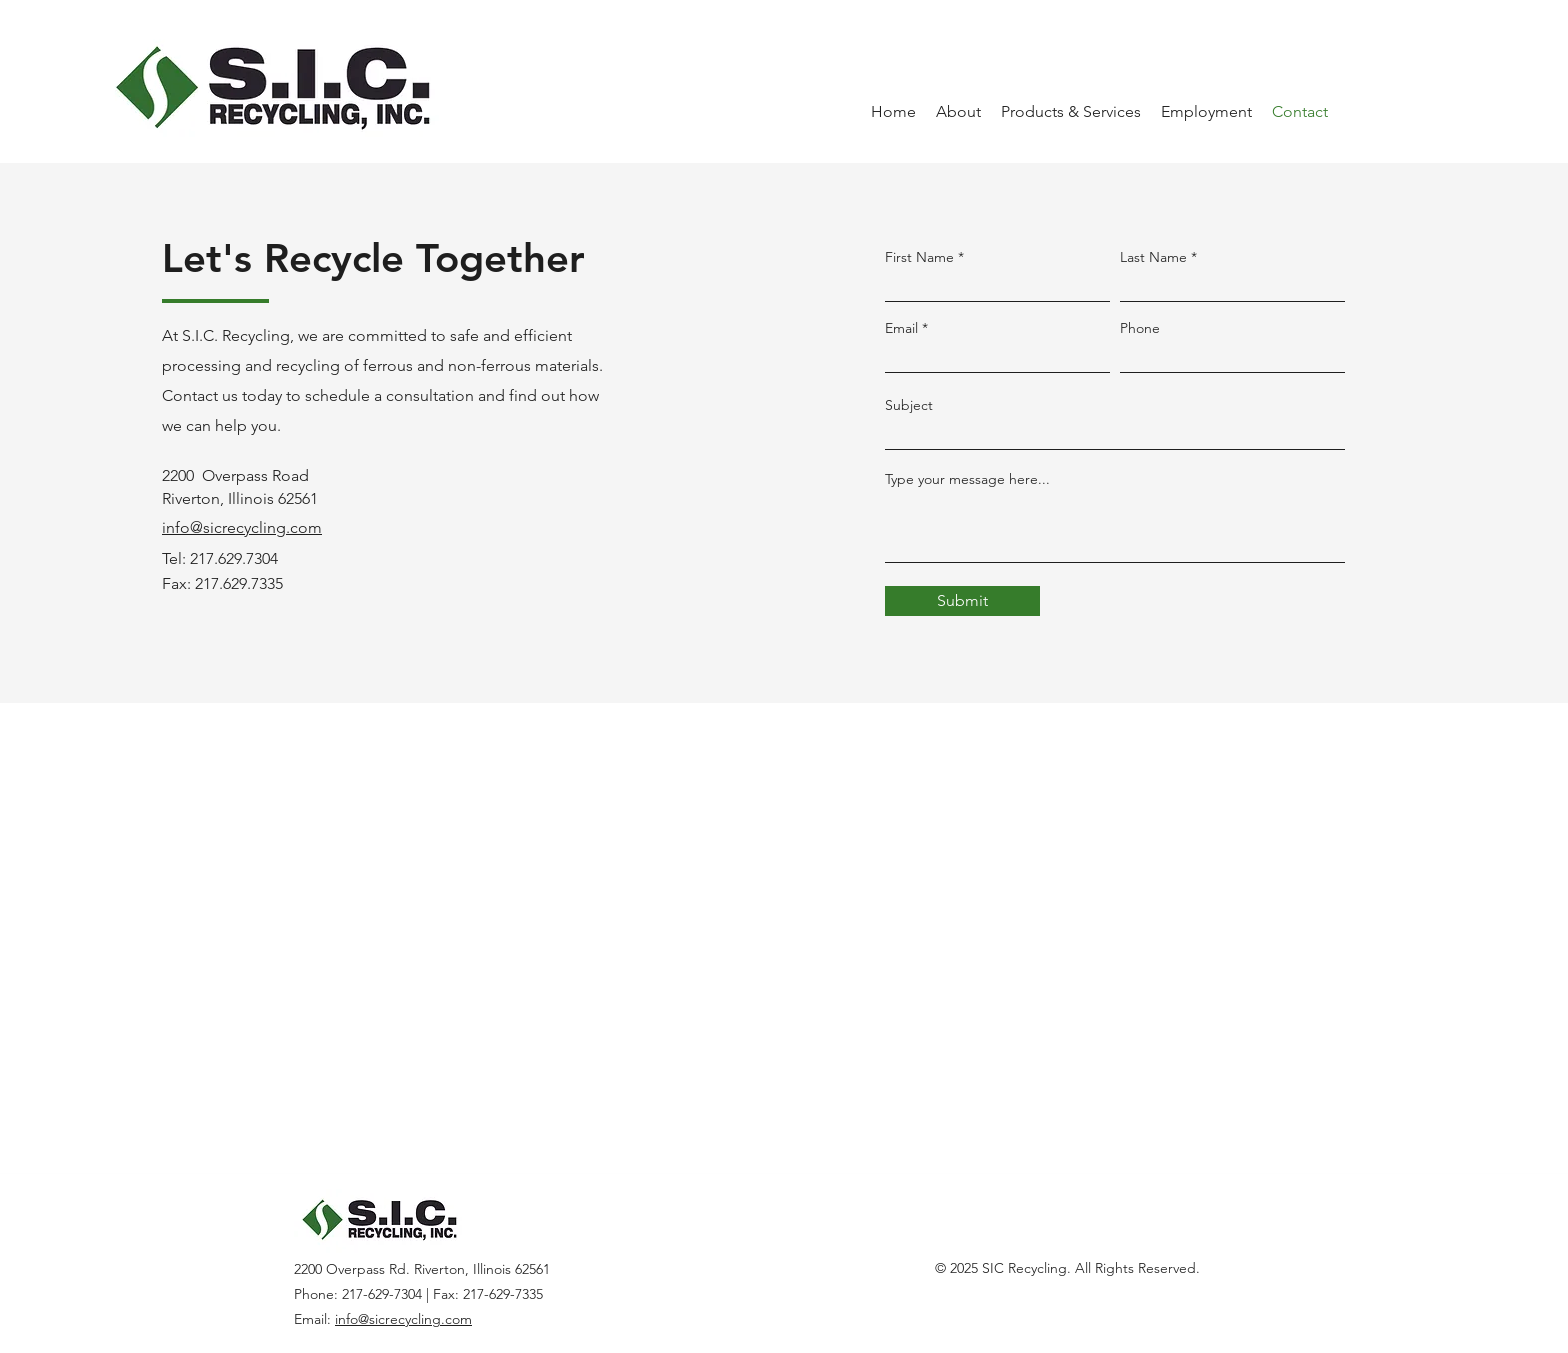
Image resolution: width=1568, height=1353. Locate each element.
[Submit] (962, 601)
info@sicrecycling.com (403, 1319)
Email (901, 328)
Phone (1140, 328)
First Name (919, 257)
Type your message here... (967, 479)
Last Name (1153, 257)
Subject (909, 405)
